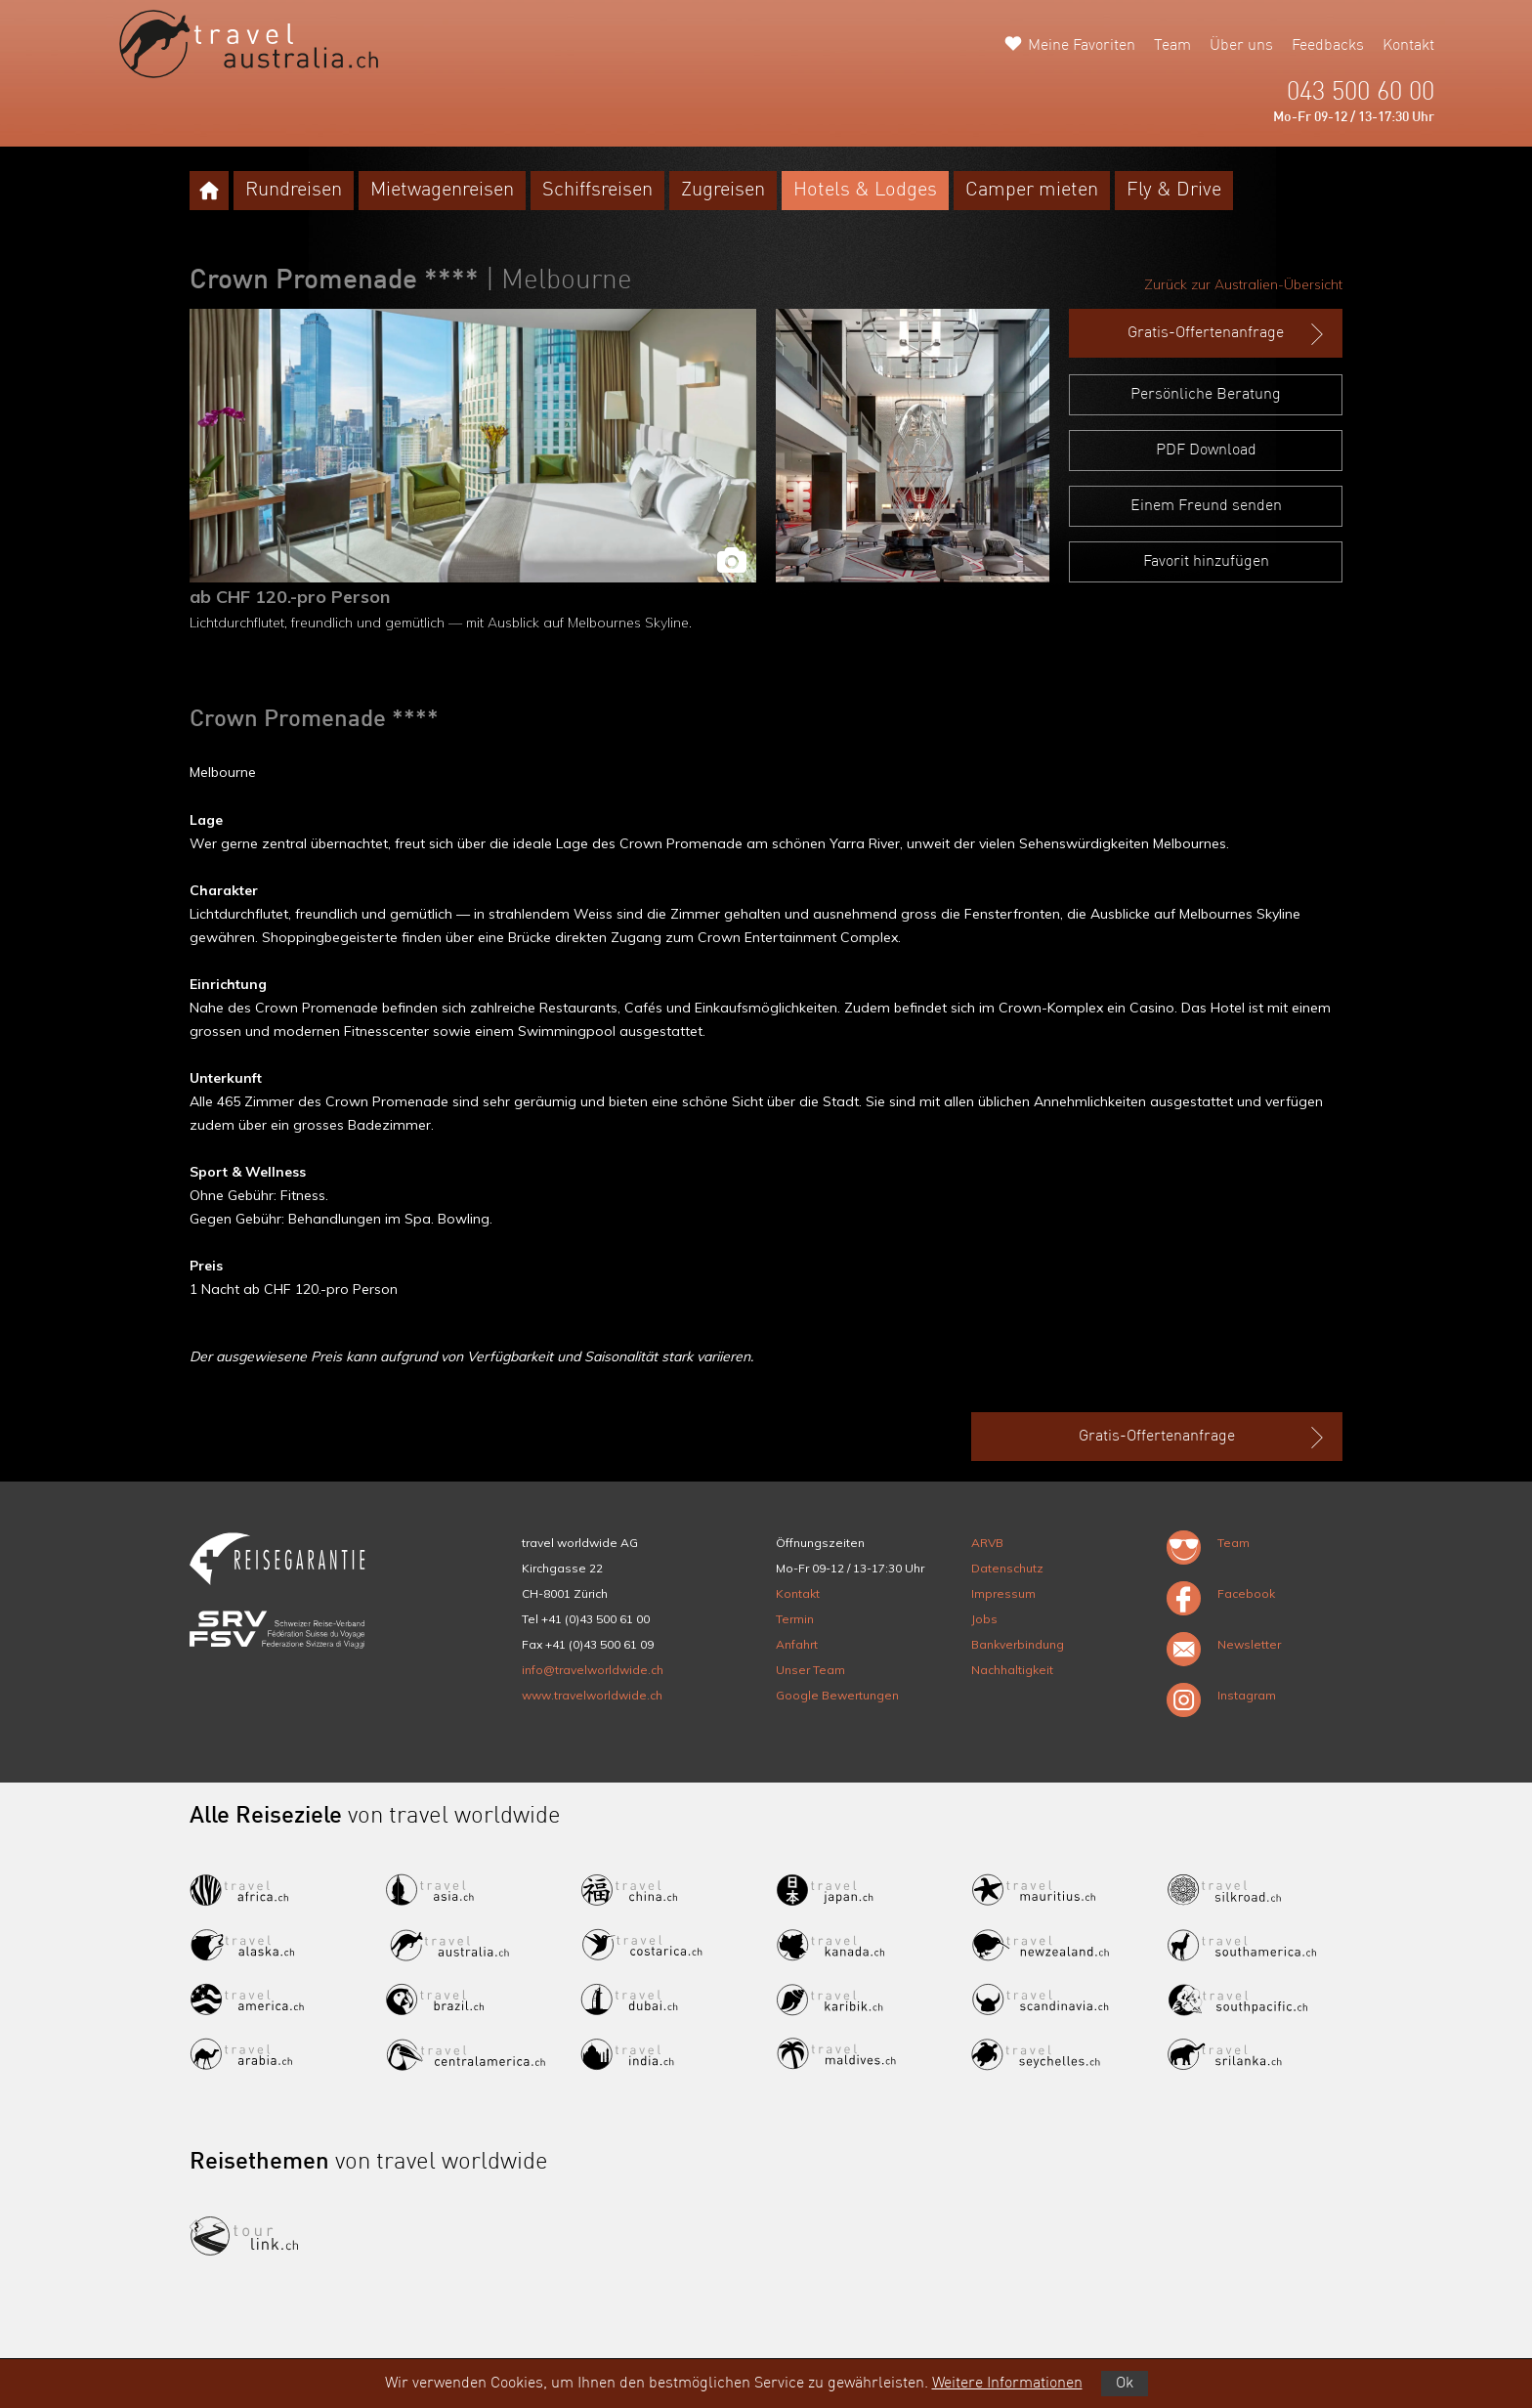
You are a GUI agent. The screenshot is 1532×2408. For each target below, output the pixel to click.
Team (1172, 46)
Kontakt (1408, 46)
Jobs (984, 1619)
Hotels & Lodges (865, 190)
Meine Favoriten (1081, 46)
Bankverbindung (1017, 1644)
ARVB (987, 1542)
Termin (795, 1619)
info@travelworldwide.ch (592, 1669)
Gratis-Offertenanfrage (1228, 334)
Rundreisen (293, 190)
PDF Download (1206, 450)
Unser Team (810, 1669)
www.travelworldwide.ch (592, 1695)
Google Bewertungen (837, 1695)
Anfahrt (797, 1644)
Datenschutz (1007, 1568)
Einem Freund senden (1206, 506)
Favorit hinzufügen (1206, 562)
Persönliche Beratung (1205, 395)
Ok (1124, 2383)
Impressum (1003, 1593)
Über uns (1241, 46)
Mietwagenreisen (442, 190)
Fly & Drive (1174, 190)
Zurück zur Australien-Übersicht (1243, 284)
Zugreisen (723, 190)
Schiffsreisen (597, 190)
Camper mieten (1031, 190)
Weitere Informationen (1007, 2383)
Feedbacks (1328, 46)
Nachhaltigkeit (1012, 1669)
